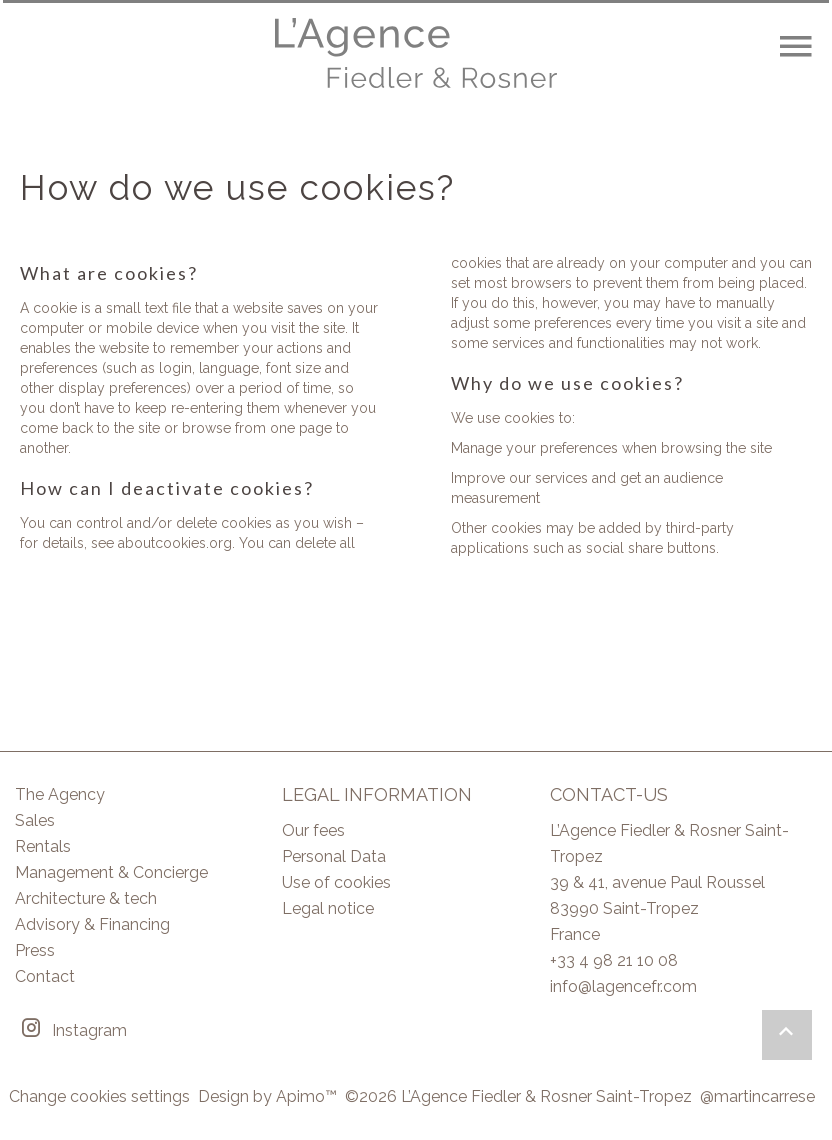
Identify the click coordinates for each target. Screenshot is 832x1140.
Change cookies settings (99, 1096)
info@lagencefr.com (623, 986)
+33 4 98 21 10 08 (614, 960)
